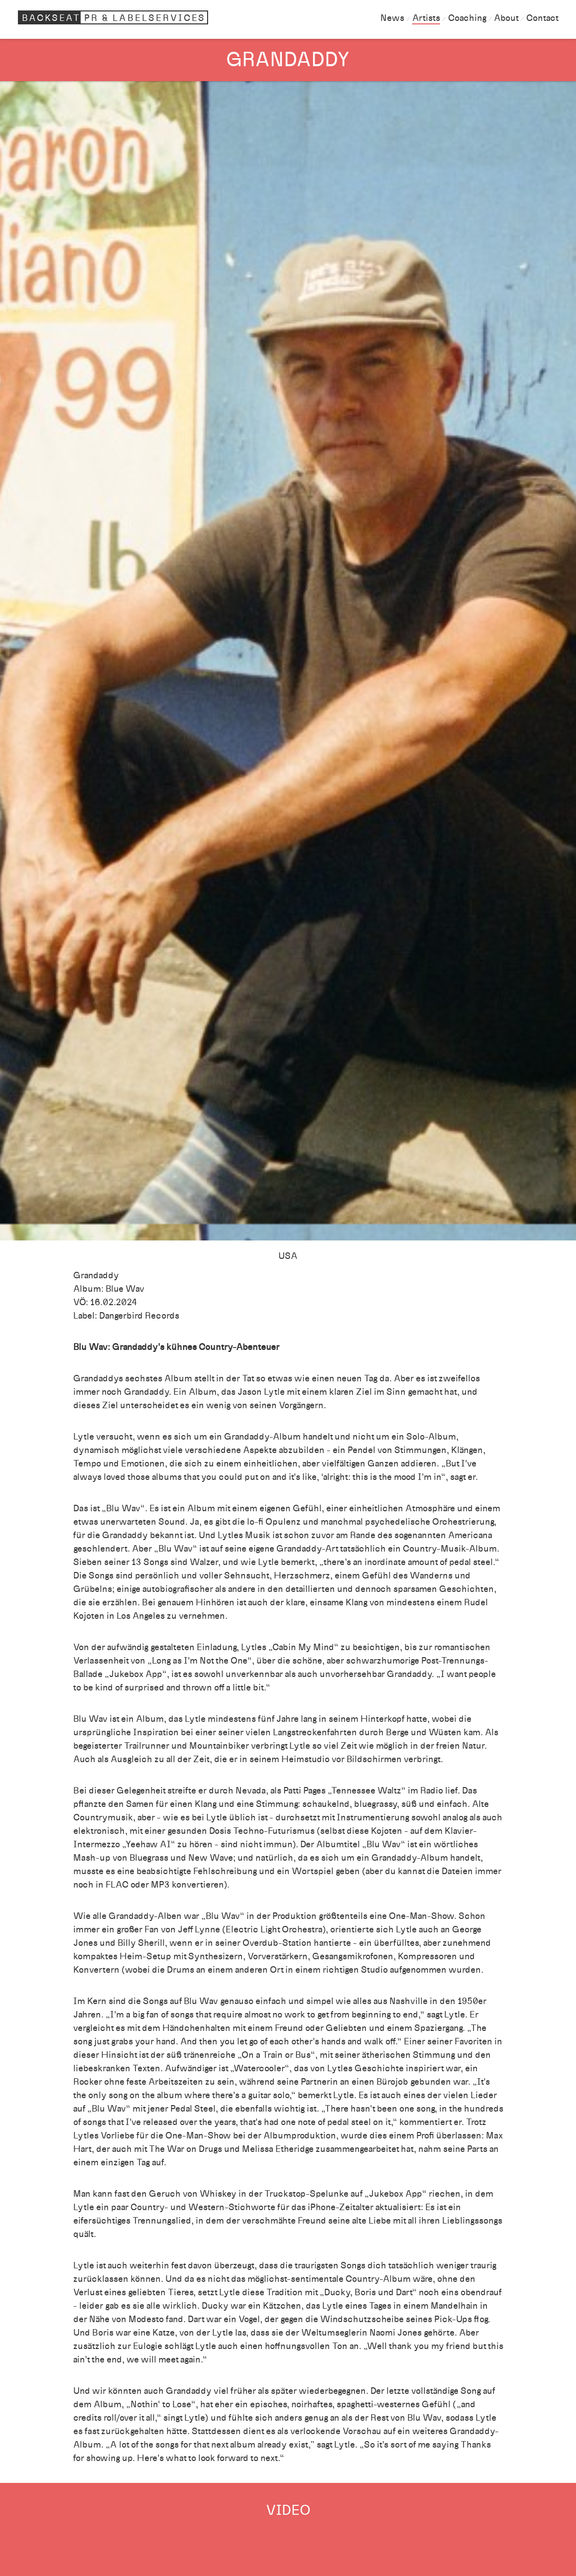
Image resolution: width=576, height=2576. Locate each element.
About (506, 17)
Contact (542, 17)
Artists (426, 17)
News (392, 17)
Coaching (467, 17)
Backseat (114, 17)
